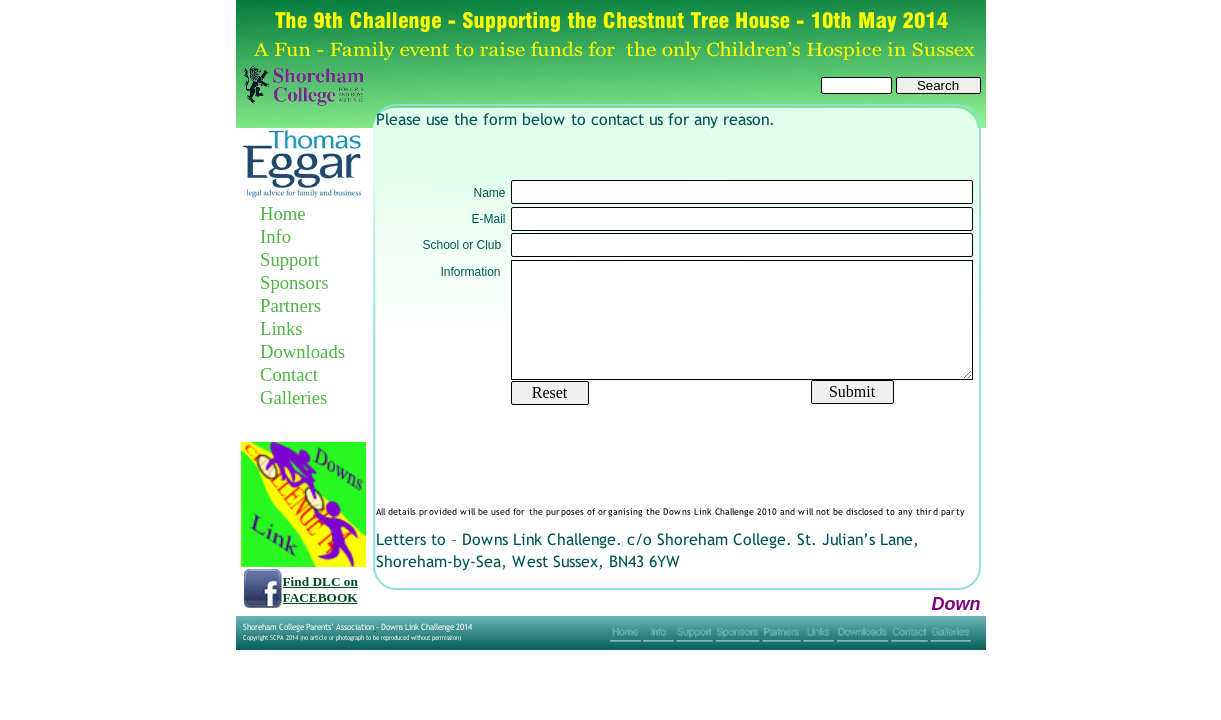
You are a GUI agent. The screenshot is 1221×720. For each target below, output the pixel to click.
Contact (289, 374)
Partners (290, 305)
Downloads (302, 351)
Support (289, 259)
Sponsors (294, 282)
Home (283, 213)
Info (275, 236)
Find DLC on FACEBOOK (320, 589)
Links (281, 328)
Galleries (293, 397)
